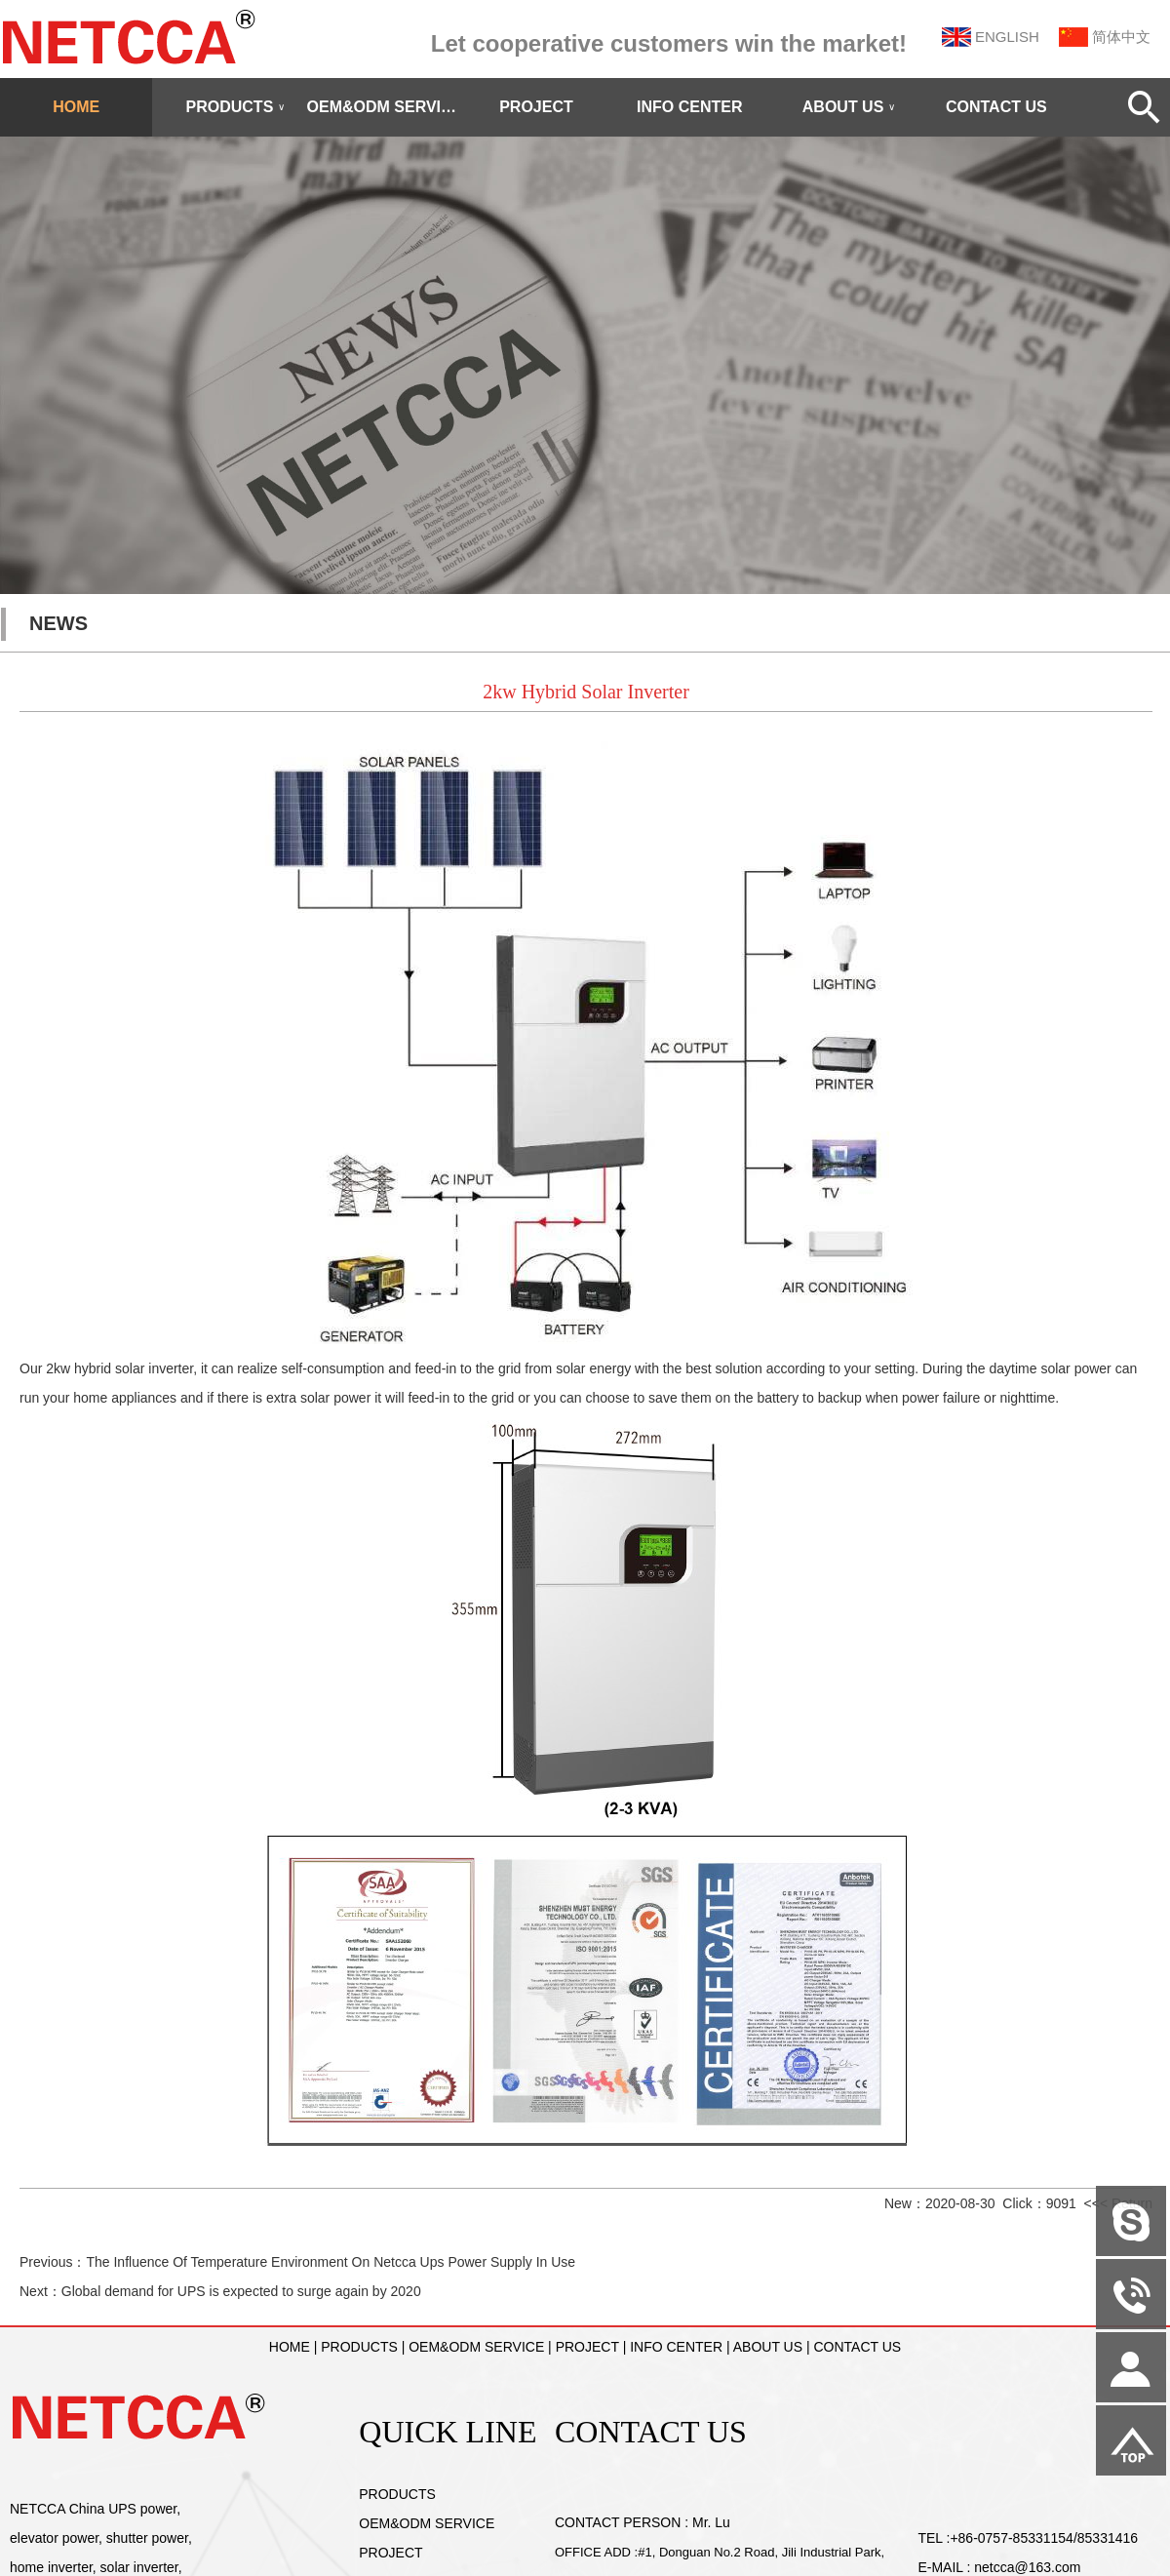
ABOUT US (849, 107)
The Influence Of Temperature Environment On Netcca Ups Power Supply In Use (330, 2262)
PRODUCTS (236, 107)
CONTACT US (996, 107)
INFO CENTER (689, 107)
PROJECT (536, 107)
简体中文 (1121, 36)
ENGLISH (1007, 36)
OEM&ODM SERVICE (383, 107)
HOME (76, 107)
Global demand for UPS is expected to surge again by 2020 (241, 2291)
